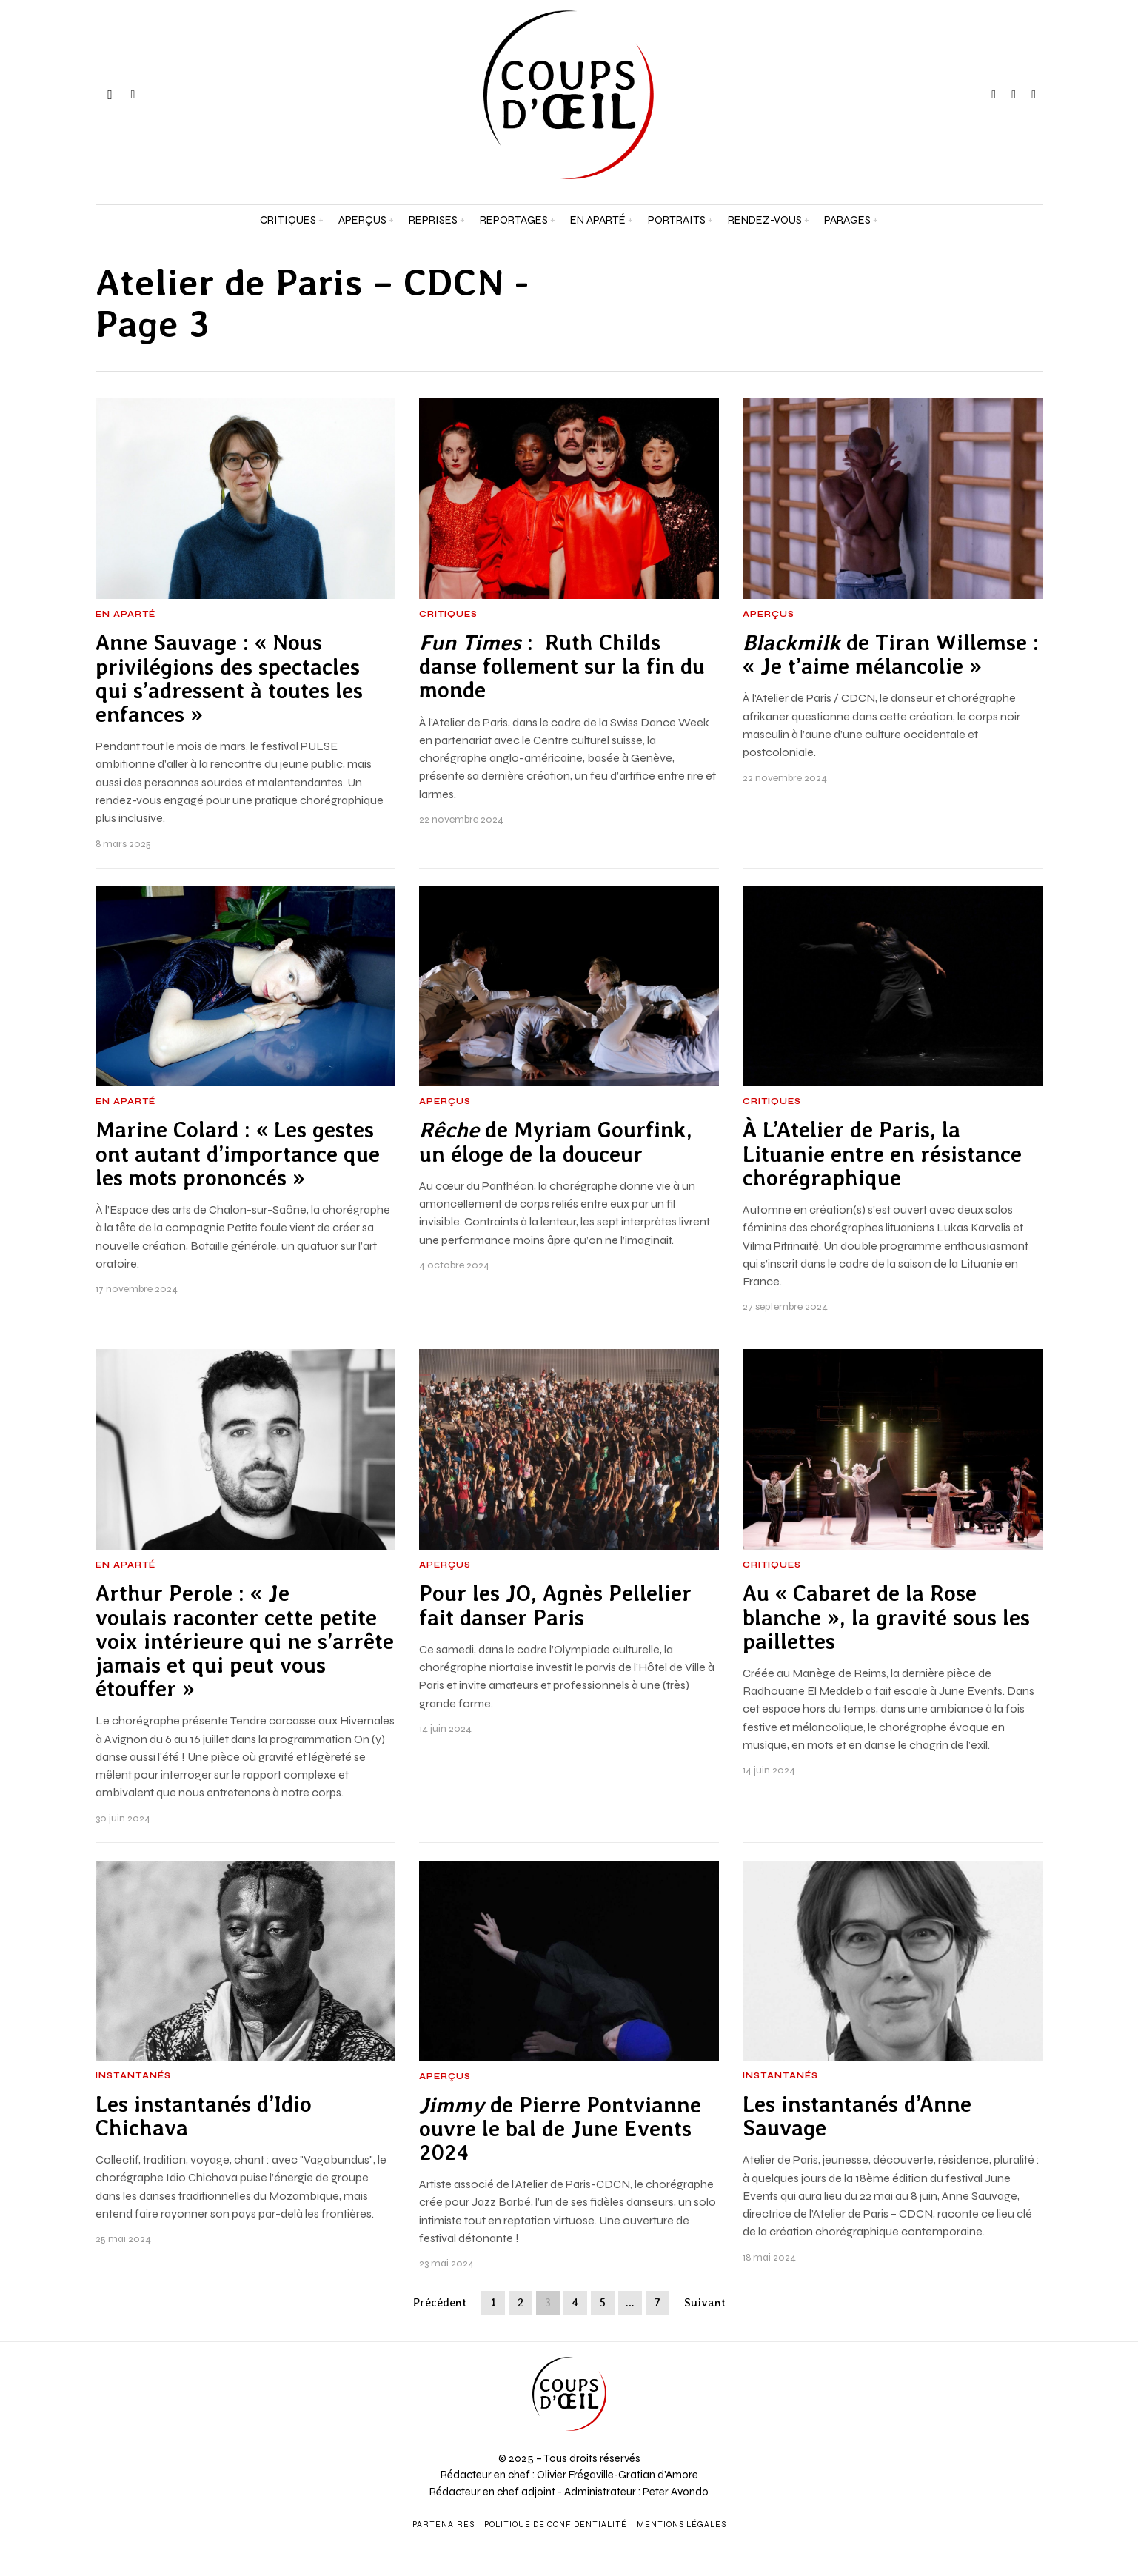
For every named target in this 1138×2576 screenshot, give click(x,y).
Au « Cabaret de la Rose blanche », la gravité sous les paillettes (886, 1617)
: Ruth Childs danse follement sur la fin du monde (562, 667)
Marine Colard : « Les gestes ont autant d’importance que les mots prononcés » (238, 1154)
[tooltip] (994, 95)
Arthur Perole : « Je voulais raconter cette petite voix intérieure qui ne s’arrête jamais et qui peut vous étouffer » (245, 1641)
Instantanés (133, 2076)
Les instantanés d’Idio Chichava (204, 2116)
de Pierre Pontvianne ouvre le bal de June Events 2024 (560, 2129)
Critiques (448, 614)
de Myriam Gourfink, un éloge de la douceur (555, 1141)
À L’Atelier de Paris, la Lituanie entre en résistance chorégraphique (882, 1154)
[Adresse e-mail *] (996, 2409)
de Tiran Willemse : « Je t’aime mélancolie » (891, 654)
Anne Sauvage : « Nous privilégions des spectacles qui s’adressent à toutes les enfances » (229, 678)
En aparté (125, 614)
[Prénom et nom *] (996, 2354)
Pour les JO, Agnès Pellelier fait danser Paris (555, 1605)
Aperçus (768, 614)
